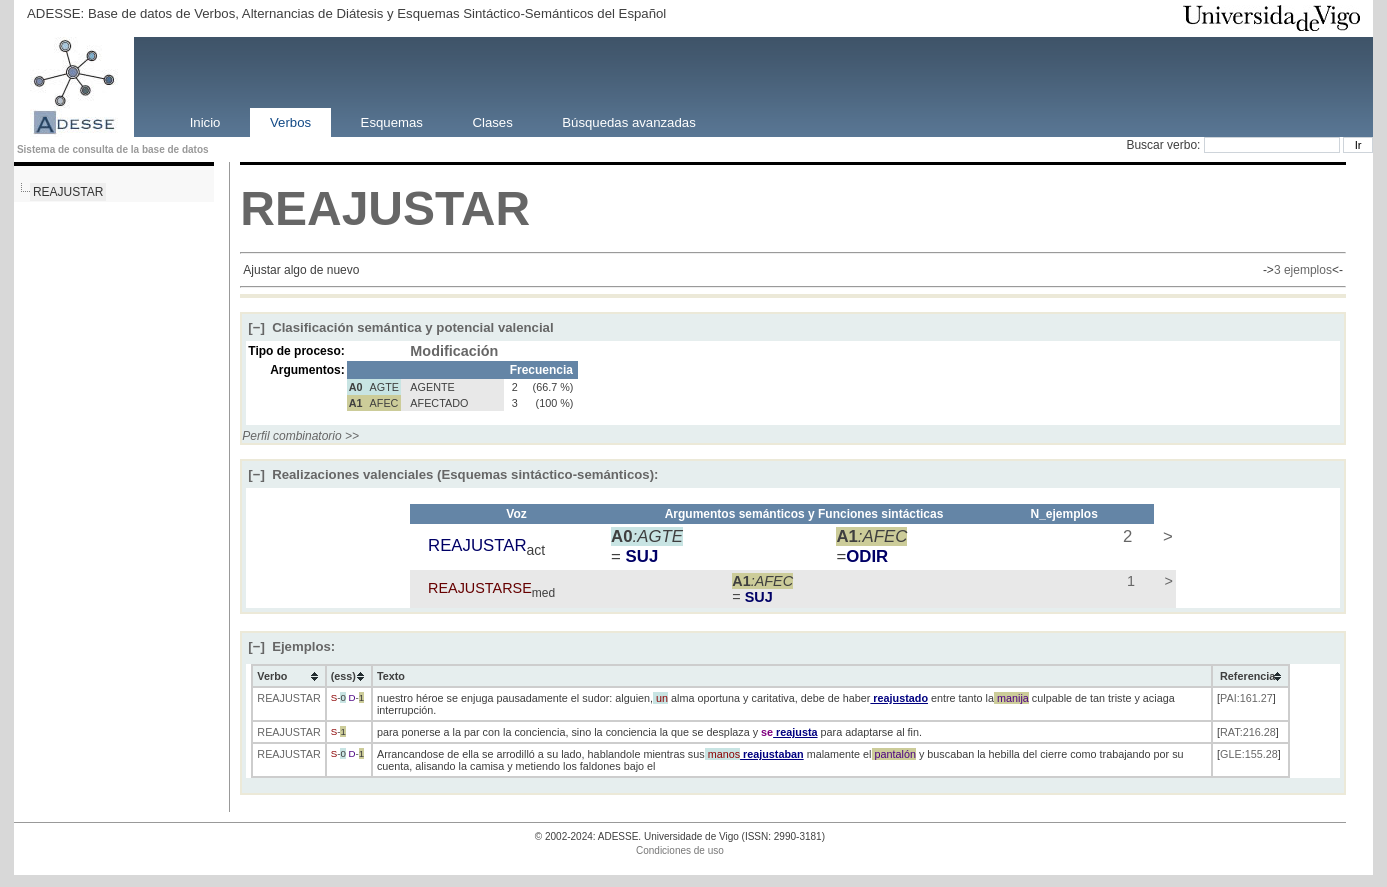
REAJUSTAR (68, 192)
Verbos (290, 121)
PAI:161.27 (1246, 698)
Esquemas (392, 121)
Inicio (205, 121)
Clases (492, 121)
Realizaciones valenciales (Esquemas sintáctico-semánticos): (453, 474)
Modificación (454, 351)
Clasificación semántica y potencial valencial (400, 327)
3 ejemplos (1303, 270)
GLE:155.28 (1249, 754)
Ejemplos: (291, 646)
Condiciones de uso (680, 850)
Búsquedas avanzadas (628, 121)
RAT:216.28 (1248, 732)
